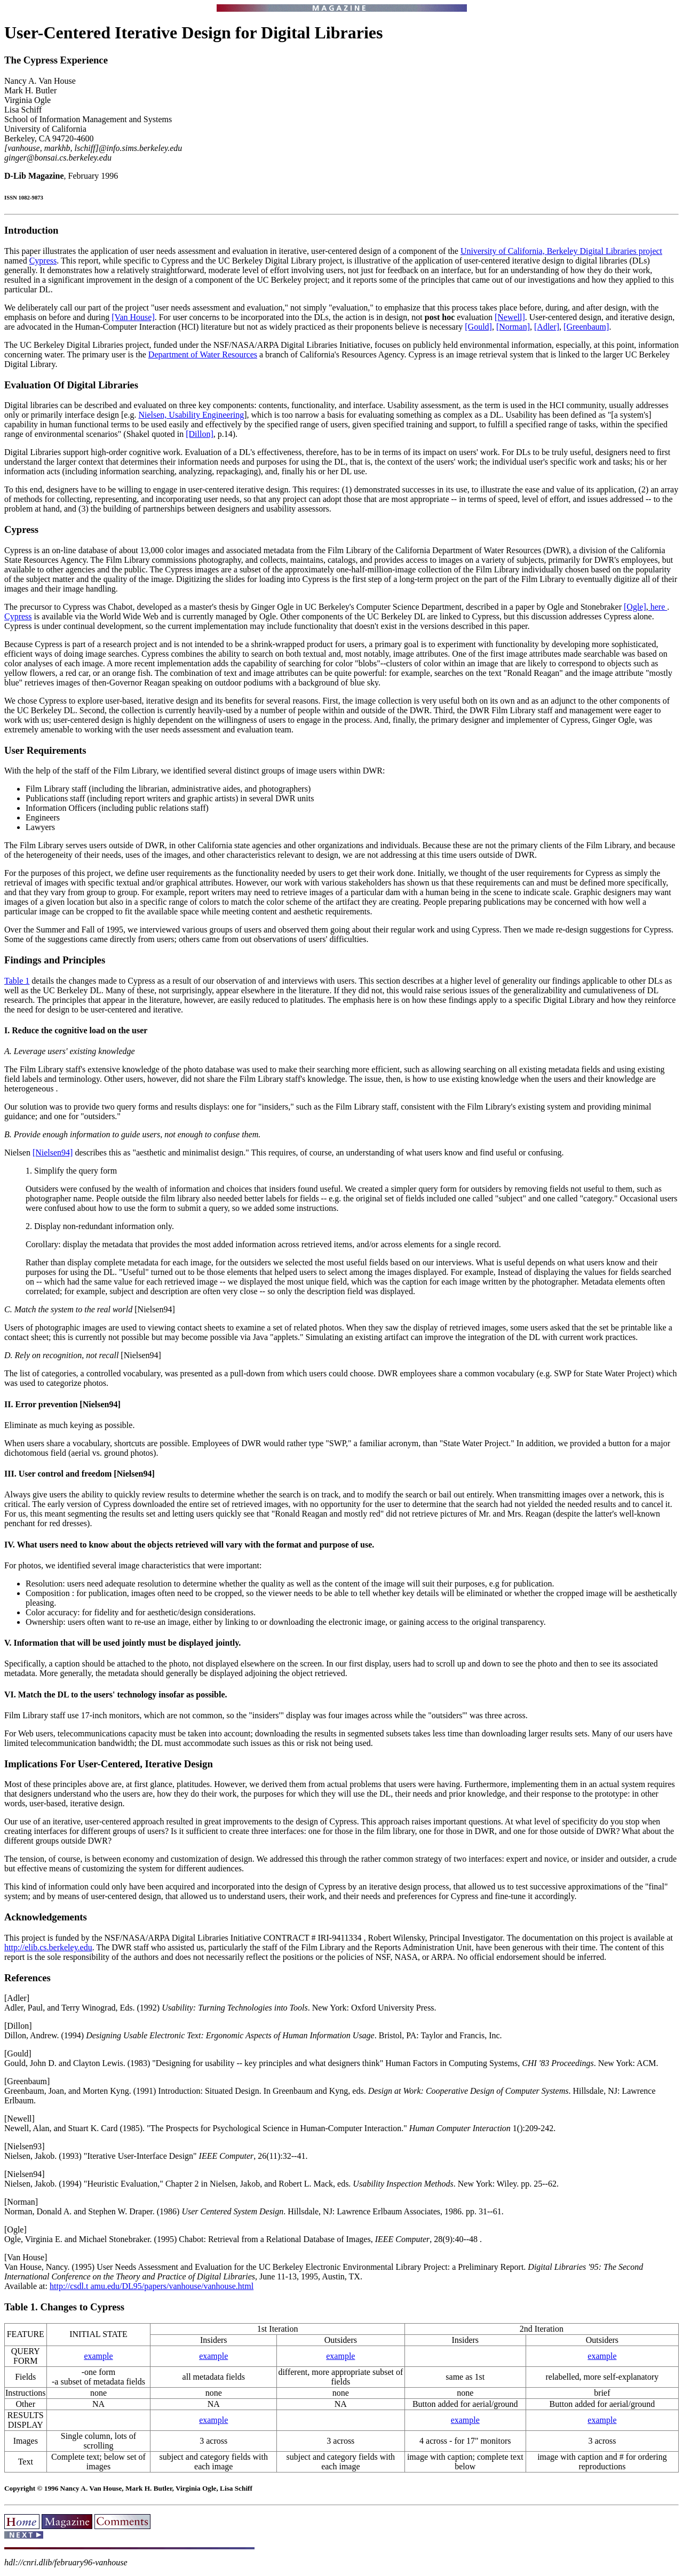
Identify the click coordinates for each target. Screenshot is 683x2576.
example (98, 2355)
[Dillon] (199, 433)
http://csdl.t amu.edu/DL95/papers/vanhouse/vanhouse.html (151, 2286)
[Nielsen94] (53, 1152)
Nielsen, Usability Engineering (191, 414)
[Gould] (478, 326)
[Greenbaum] (586, 326)
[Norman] (513, 326)
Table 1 (16, 980)
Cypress (43, 260)
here (658, 606)
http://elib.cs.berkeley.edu (48, 1947)
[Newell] (510, 317)
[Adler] (546, 326)
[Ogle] (635, 606)
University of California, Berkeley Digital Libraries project (561, 251)
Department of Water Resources (202, 354)
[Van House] (133, 317)
